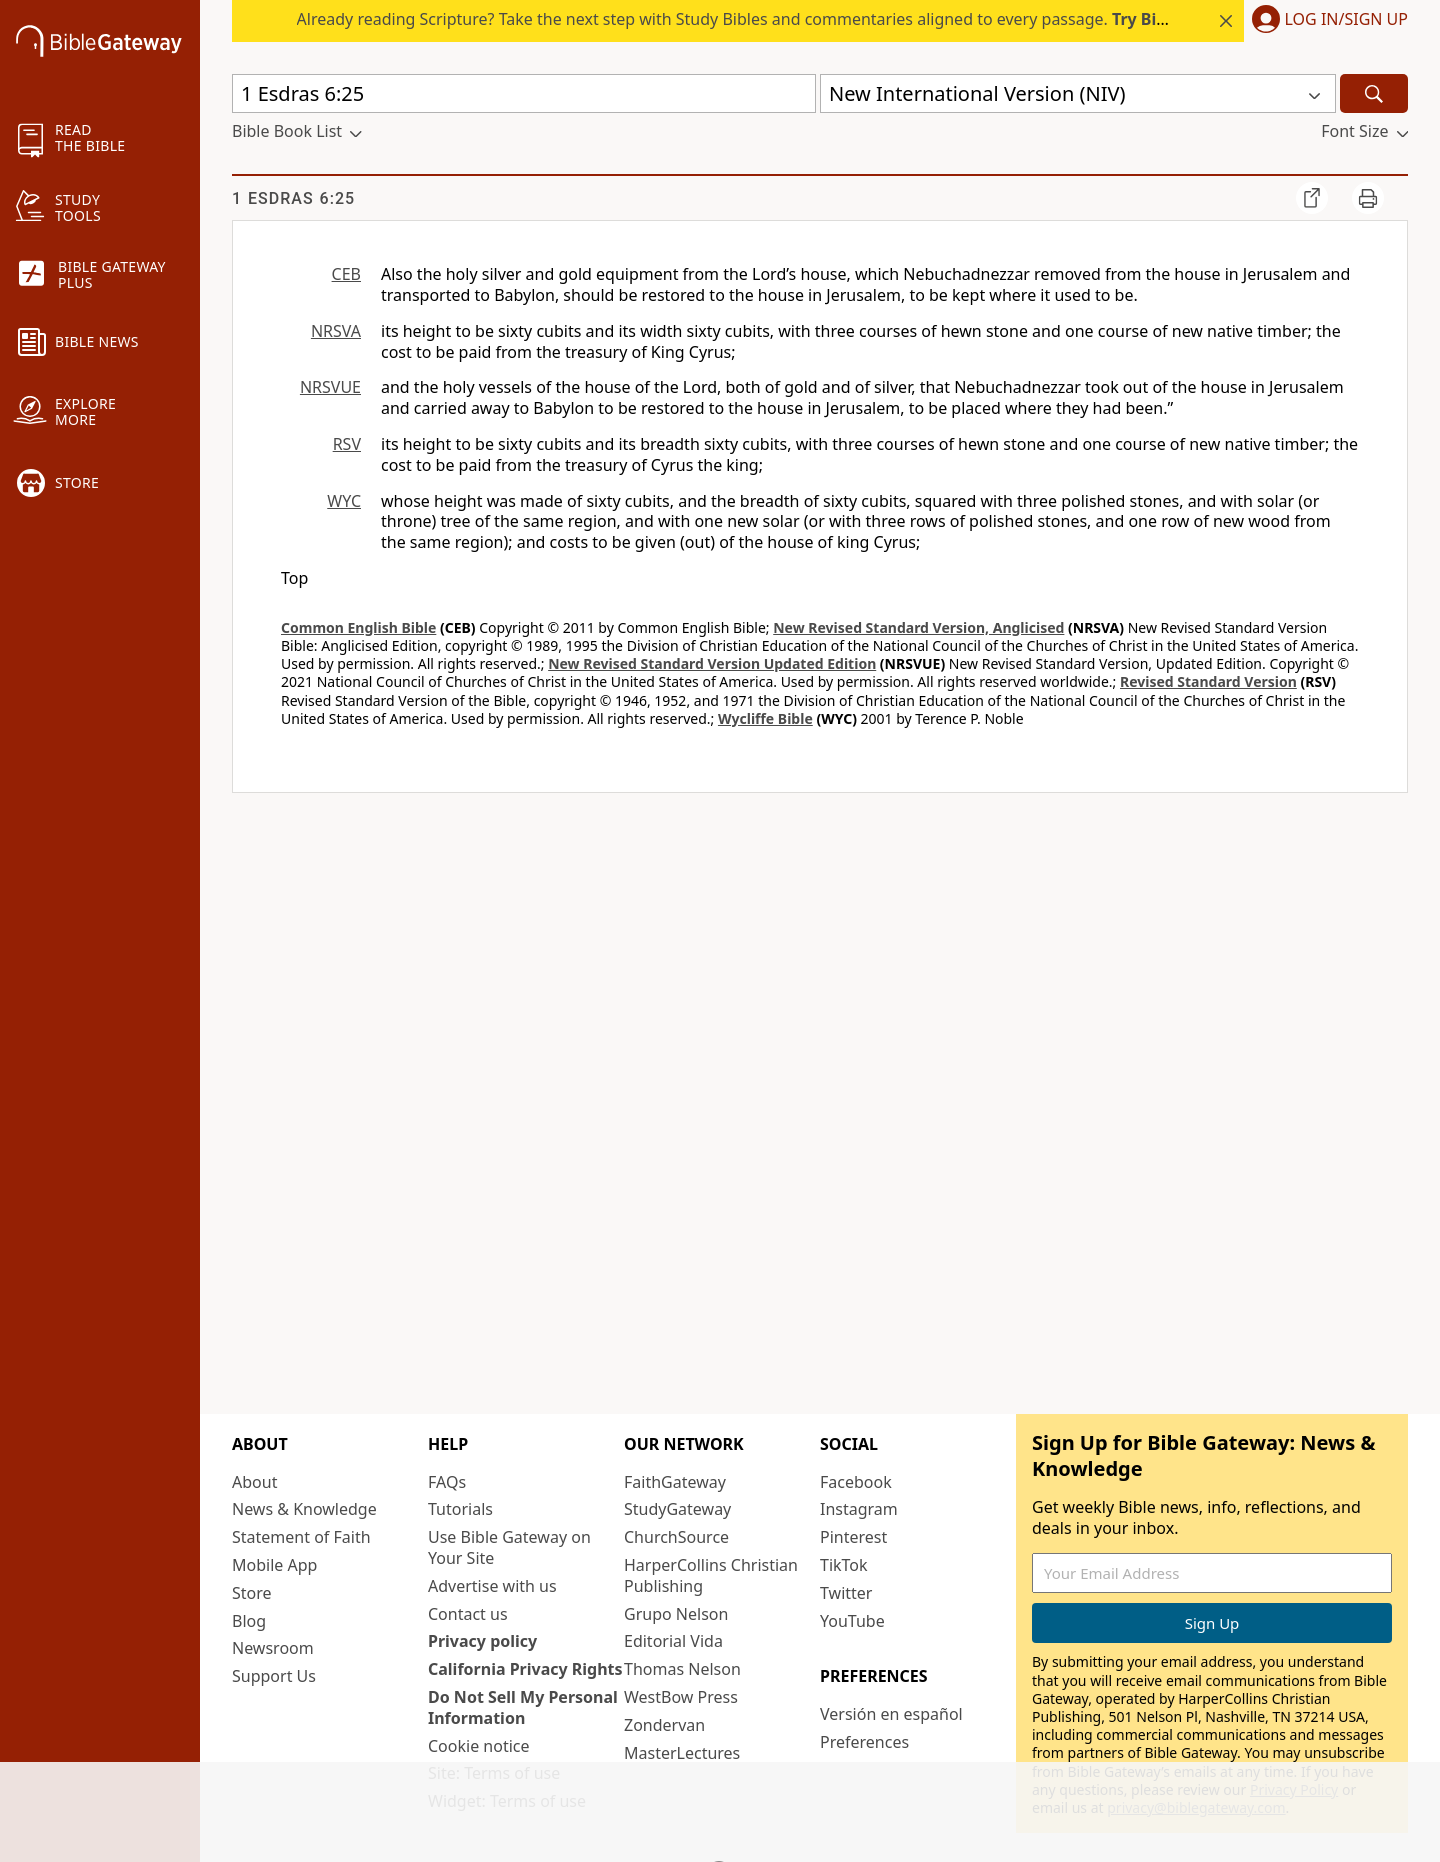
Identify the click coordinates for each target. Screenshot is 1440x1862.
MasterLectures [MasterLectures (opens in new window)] (682, 1753)
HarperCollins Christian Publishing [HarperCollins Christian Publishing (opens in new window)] (711, 1575)
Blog (249, 1621)
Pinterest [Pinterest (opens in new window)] (853, 1537)
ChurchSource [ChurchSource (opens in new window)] (676, 1537)
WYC (344, 501)
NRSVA (336, 331)
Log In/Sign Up (1346, 20)
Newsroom (273, 1648)
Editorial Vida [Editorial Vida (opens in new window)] (673, 1641)
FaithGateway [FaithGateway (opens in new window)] (675, 1482)
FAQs (447, 1482)
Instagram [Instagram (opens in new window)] (859, 1509)
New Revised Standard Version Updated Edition (712, 663)
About (254, 1482)
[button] (1326, 21)
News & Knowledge (304, 1509)
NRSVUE (330, 387)
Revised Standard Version (1208, 681)
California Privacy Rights (525, 1669)
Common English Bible (358, 627)
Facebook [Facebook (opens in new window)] (856, 1482)
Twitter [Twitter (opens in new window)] (846, 1593)
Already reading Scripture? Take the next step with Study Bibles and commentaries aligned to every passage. (815, 19)
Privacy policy (482, 1641)
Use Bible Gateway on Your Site (509, 1547)
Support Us (274, 1676)
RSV (347, 444)
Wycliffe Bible (765, 718)
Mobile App (274, 1565)
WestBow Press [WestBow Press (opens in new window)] (681, 1697)
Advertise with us (492, 1586)
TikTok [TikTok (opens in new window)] (844, 1565)
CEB (346, 274)
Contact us (468, 1614)
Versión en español (891, 1714)
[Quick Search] (524, 93)
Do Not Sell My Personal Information (523, 1707)
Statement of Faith (301, 1537)
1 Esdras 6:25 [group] (293, 198)
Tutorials (460, 1509)
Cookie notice (479, 1746)
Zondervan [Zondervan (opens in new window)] (664, 1725)
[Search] (1374, 93)
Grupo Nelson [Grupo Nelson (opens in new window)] (676, 1614)
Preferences (864, 1742)
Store (252, 1593)
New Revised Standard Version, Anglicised (918, 627)
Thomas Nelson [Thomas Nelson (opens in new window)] (682, 1669)
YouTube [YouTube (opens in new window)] (852, 1621)
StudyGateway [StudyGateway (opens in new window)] (677, 1509)
